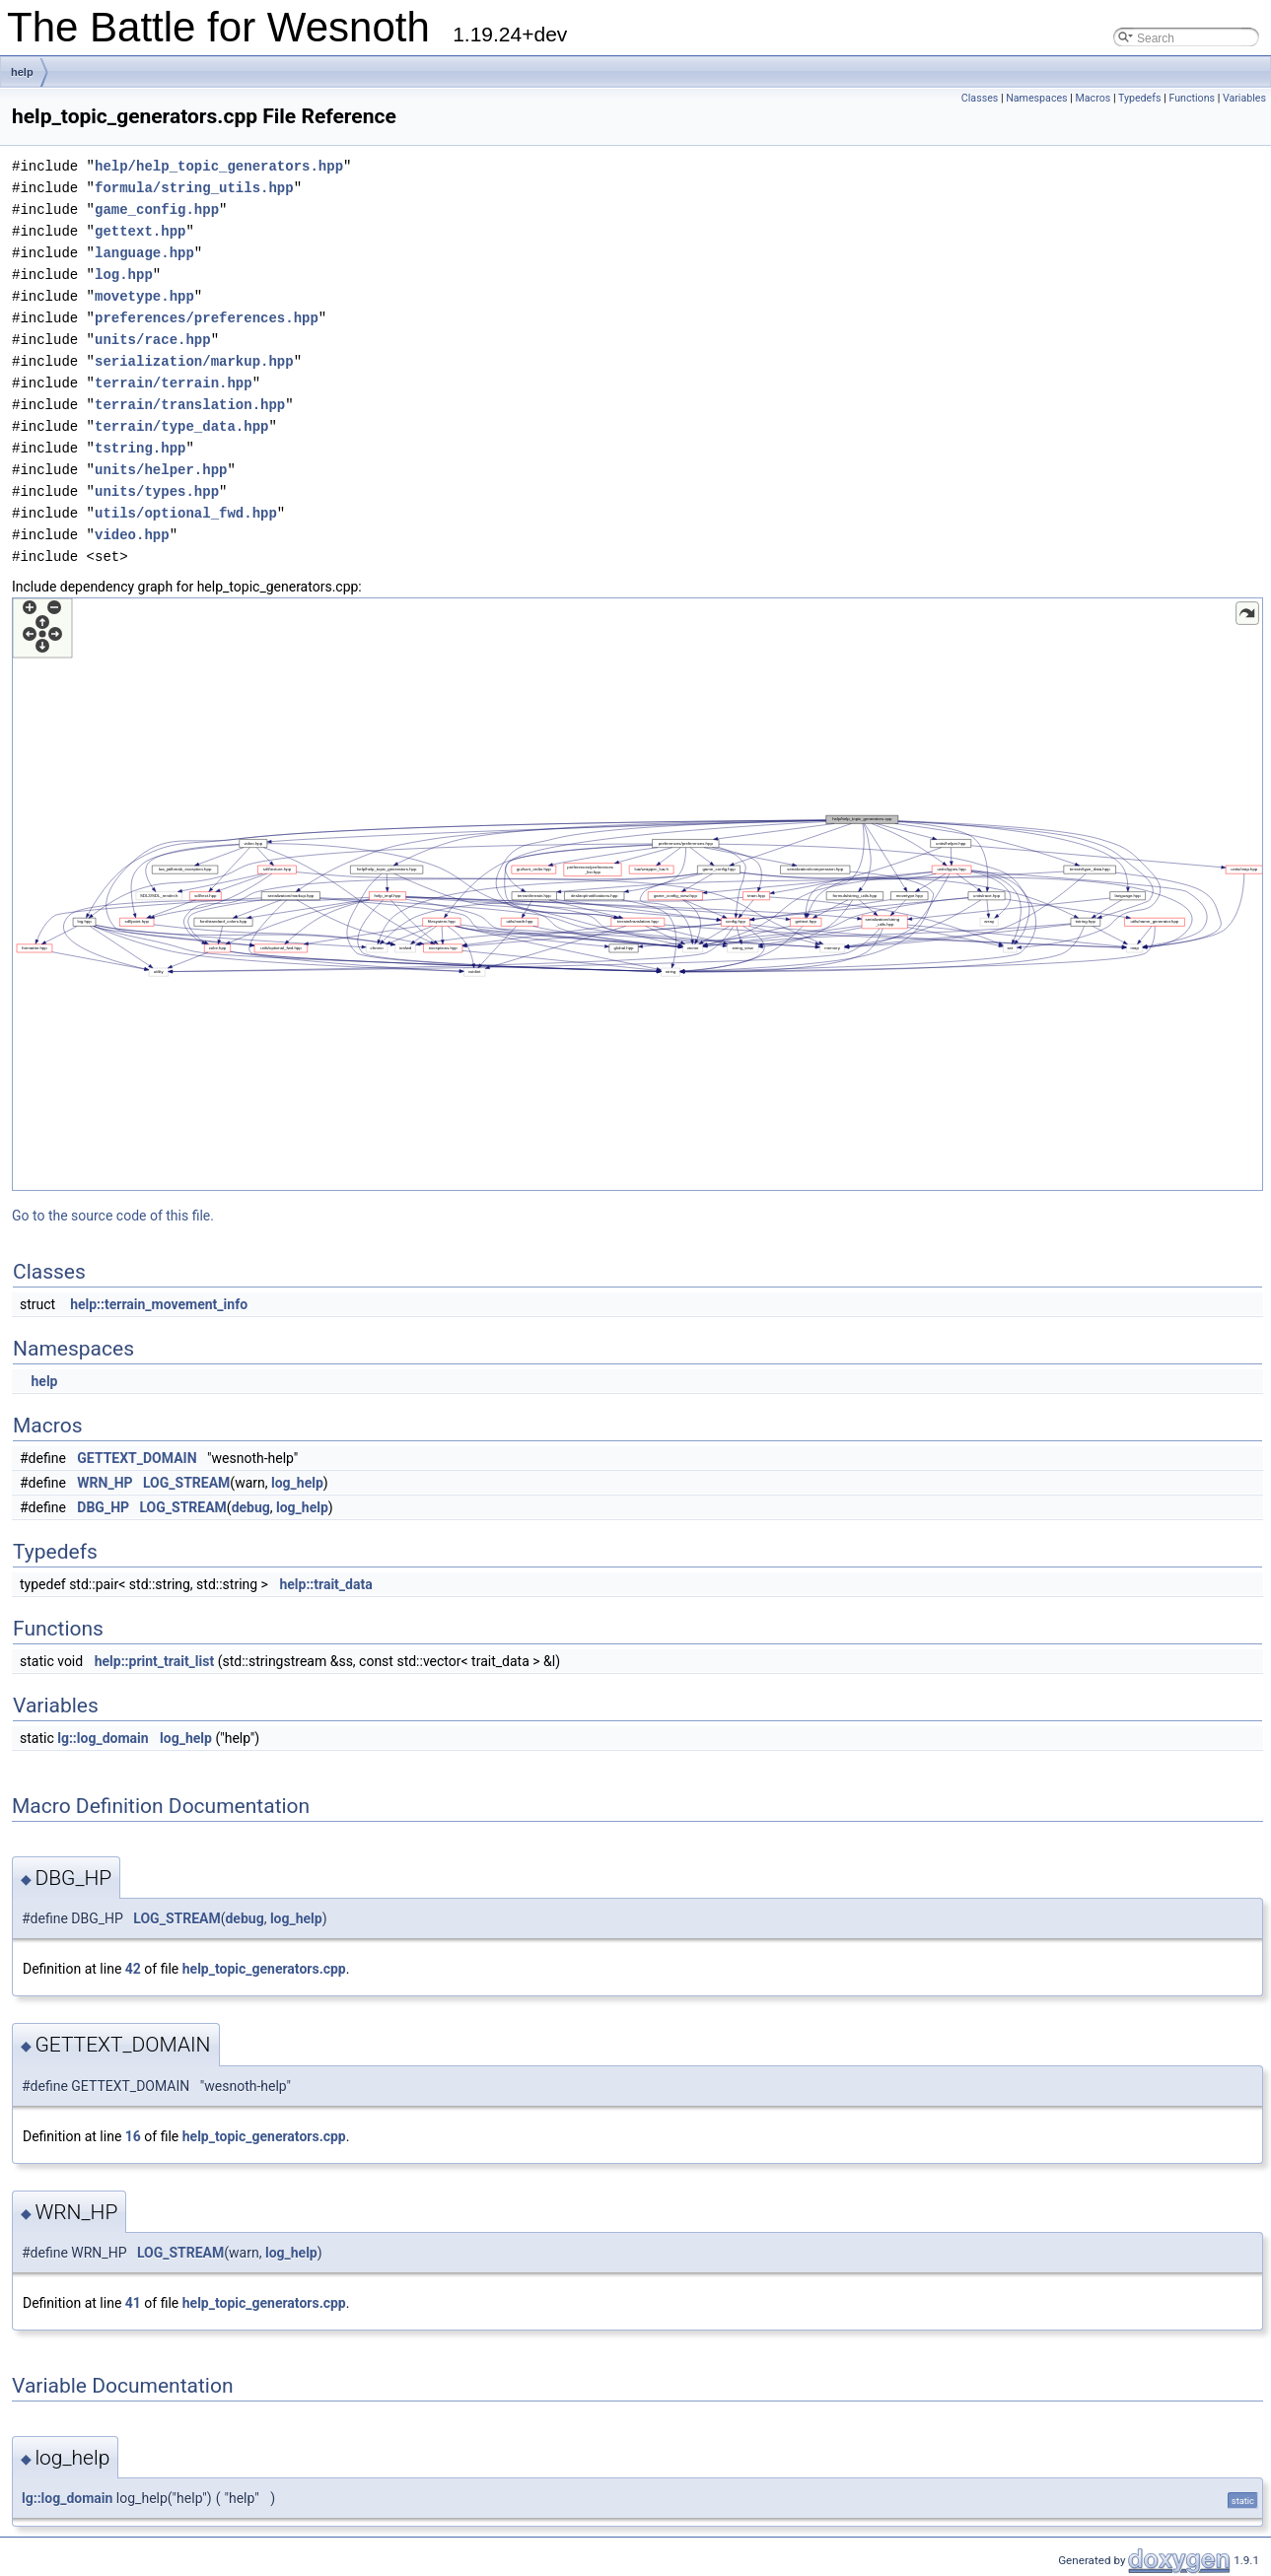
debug (251, 1507)
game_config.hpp (157, 209)
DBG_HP (103, 1507)
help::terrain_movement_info (158, 1304)
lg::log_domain (102, 1738)
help (22, 72)
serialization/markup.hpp (194, 361)
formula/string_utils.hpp (194, 187)
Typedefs (1140, 98)
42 (133, 1969)
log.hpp (124, 274)
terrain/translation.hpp (190, 404)
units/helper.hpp (161, 469)
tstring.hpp (140, 448)
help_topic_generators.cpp (264, 1969)
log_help (297, 1483)
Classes (979, 98)
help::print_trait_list (155, 1661)
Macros (1093, 98)
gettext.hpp (140, 231)
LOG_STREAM (186, 1483)
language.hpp (144, 253)
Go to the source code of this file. (113, 1215)
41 (133, 2303)
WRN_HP (104, 1483)
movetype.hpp (144, 296)
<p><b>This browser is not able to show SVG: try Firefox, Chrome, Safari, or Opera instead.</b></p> (637, 894)
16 (133, 2136)
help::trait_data (325, 1584)
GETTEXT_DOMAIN (136, 1458)
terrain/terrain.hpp (173, 383)
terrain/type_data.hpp (181, 426)
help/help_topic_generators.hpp (219, 166)
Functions (1191, 98)
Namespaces (1036, 98)
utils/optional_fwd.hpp (186, 513)
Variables (1244, 98)
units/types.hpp (157, 491)
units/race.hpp (153, 339)
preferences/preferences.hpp (206, 318)
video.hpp (132, 534)
